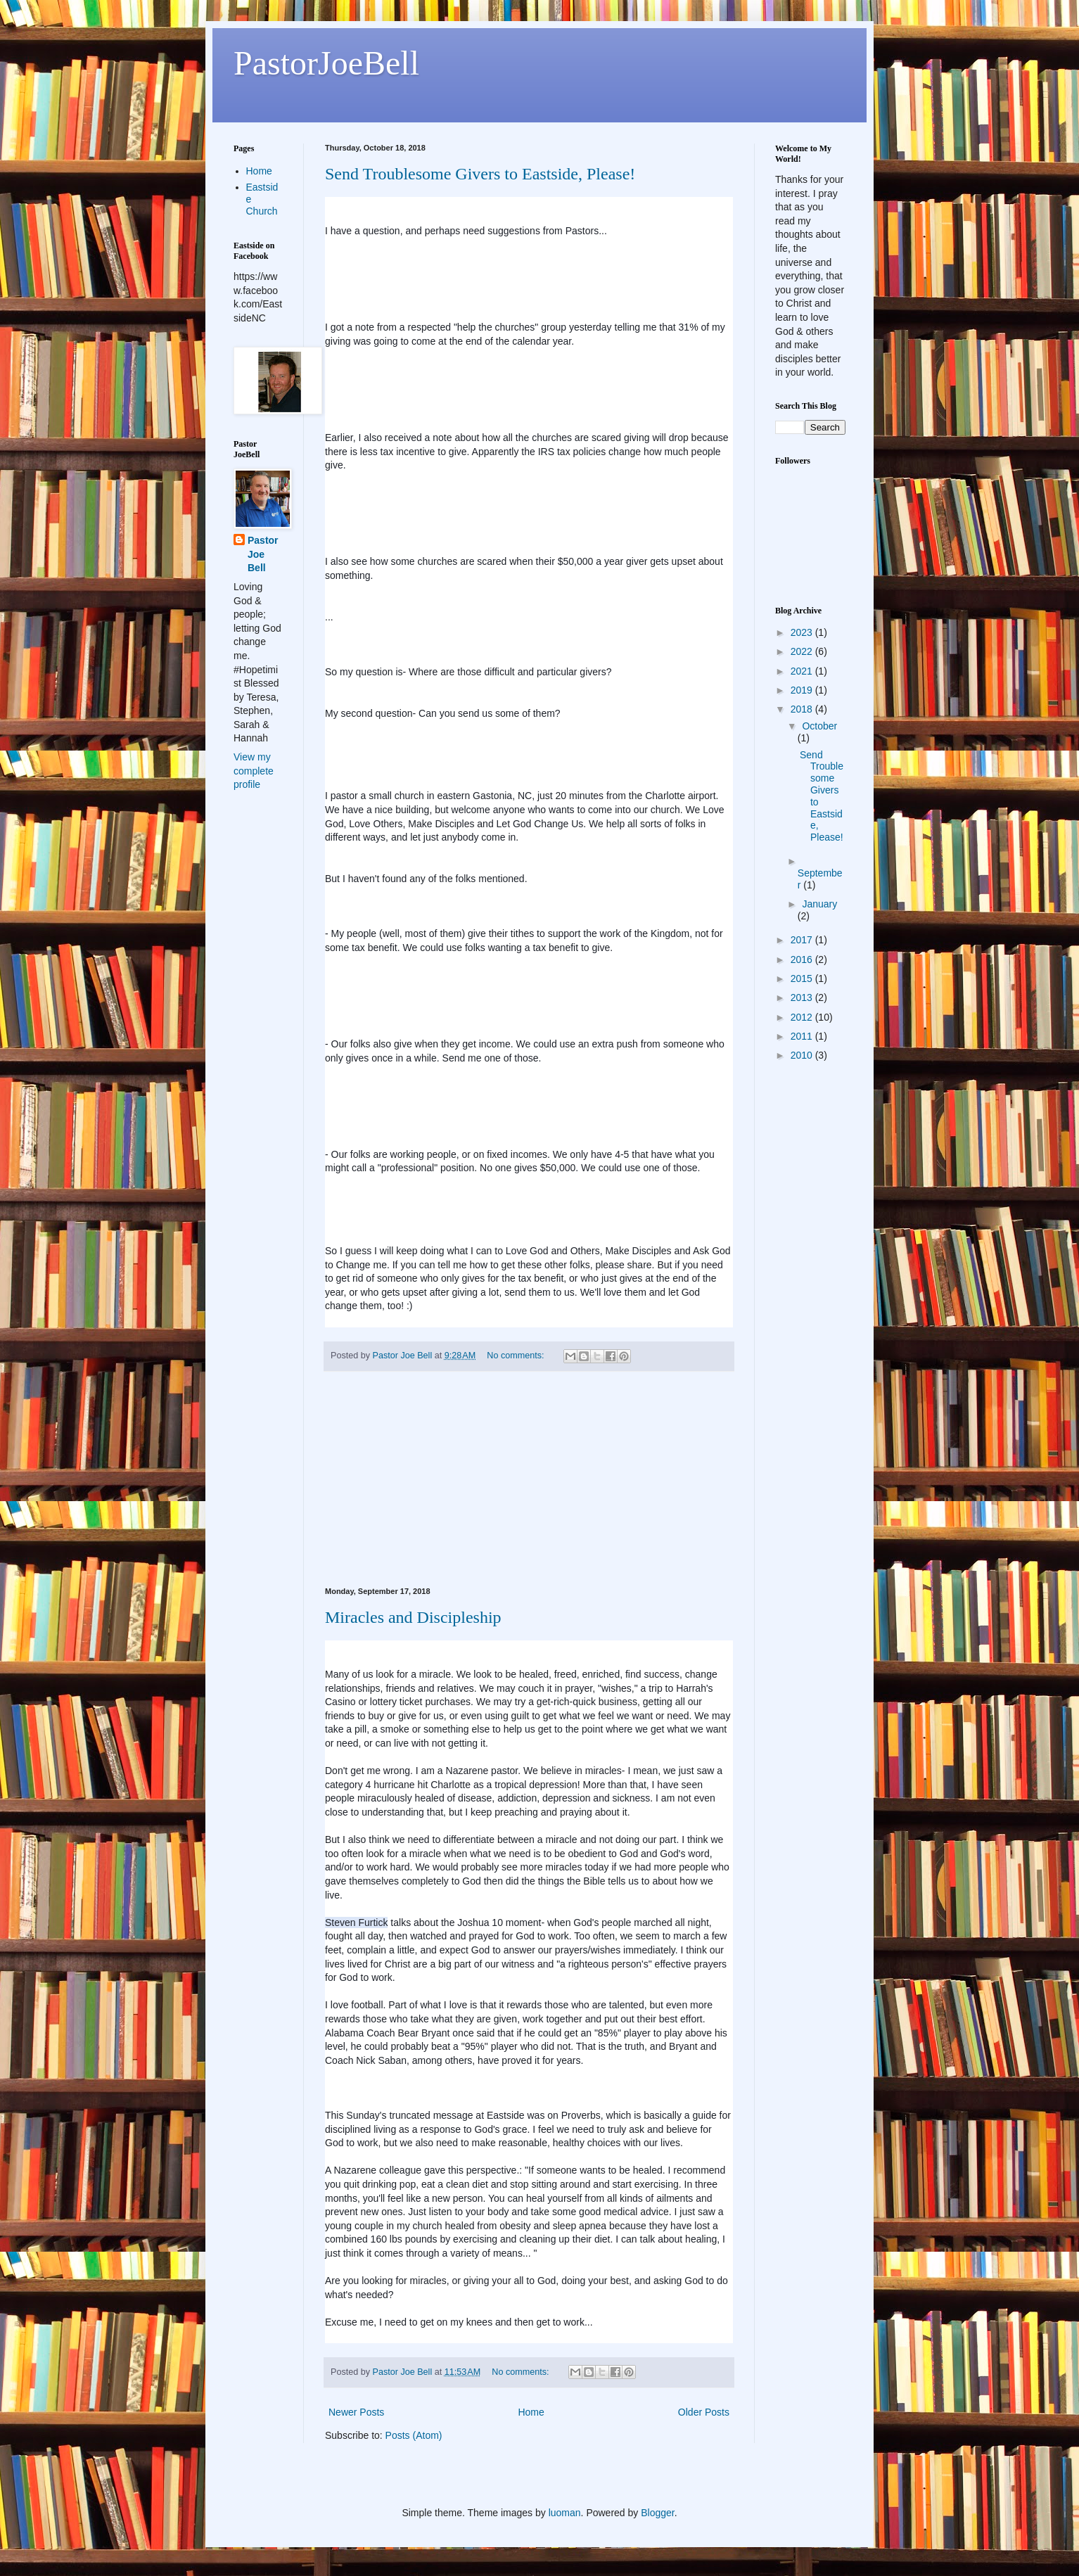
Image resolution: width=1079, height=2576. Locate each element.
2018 (803, 709)
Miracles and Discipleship (413, 1617)
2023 (803, 632)
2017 (803, 939)
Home (531, 2412)
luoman (565, 2512)
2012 (803, 1017)
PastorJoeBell (326, 63)
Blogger (657, 2512)
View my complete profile (254, 770)
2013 (803, 997)
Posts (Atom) (413, 2435)
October (819, 726)
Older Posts (703, 2412)
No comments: (517, 1355)
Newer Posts (356, 2412)
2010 (803, 1055)
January (819, 904)
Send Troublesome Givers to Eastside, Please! (480, 174)
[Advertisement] (528, 1479)
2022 (803, 651)
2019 (803, 690)
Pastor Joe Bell (263, 554)
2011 (803, 1036)
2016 (803, 959)
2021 (803, 671)
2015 (803, 978)
